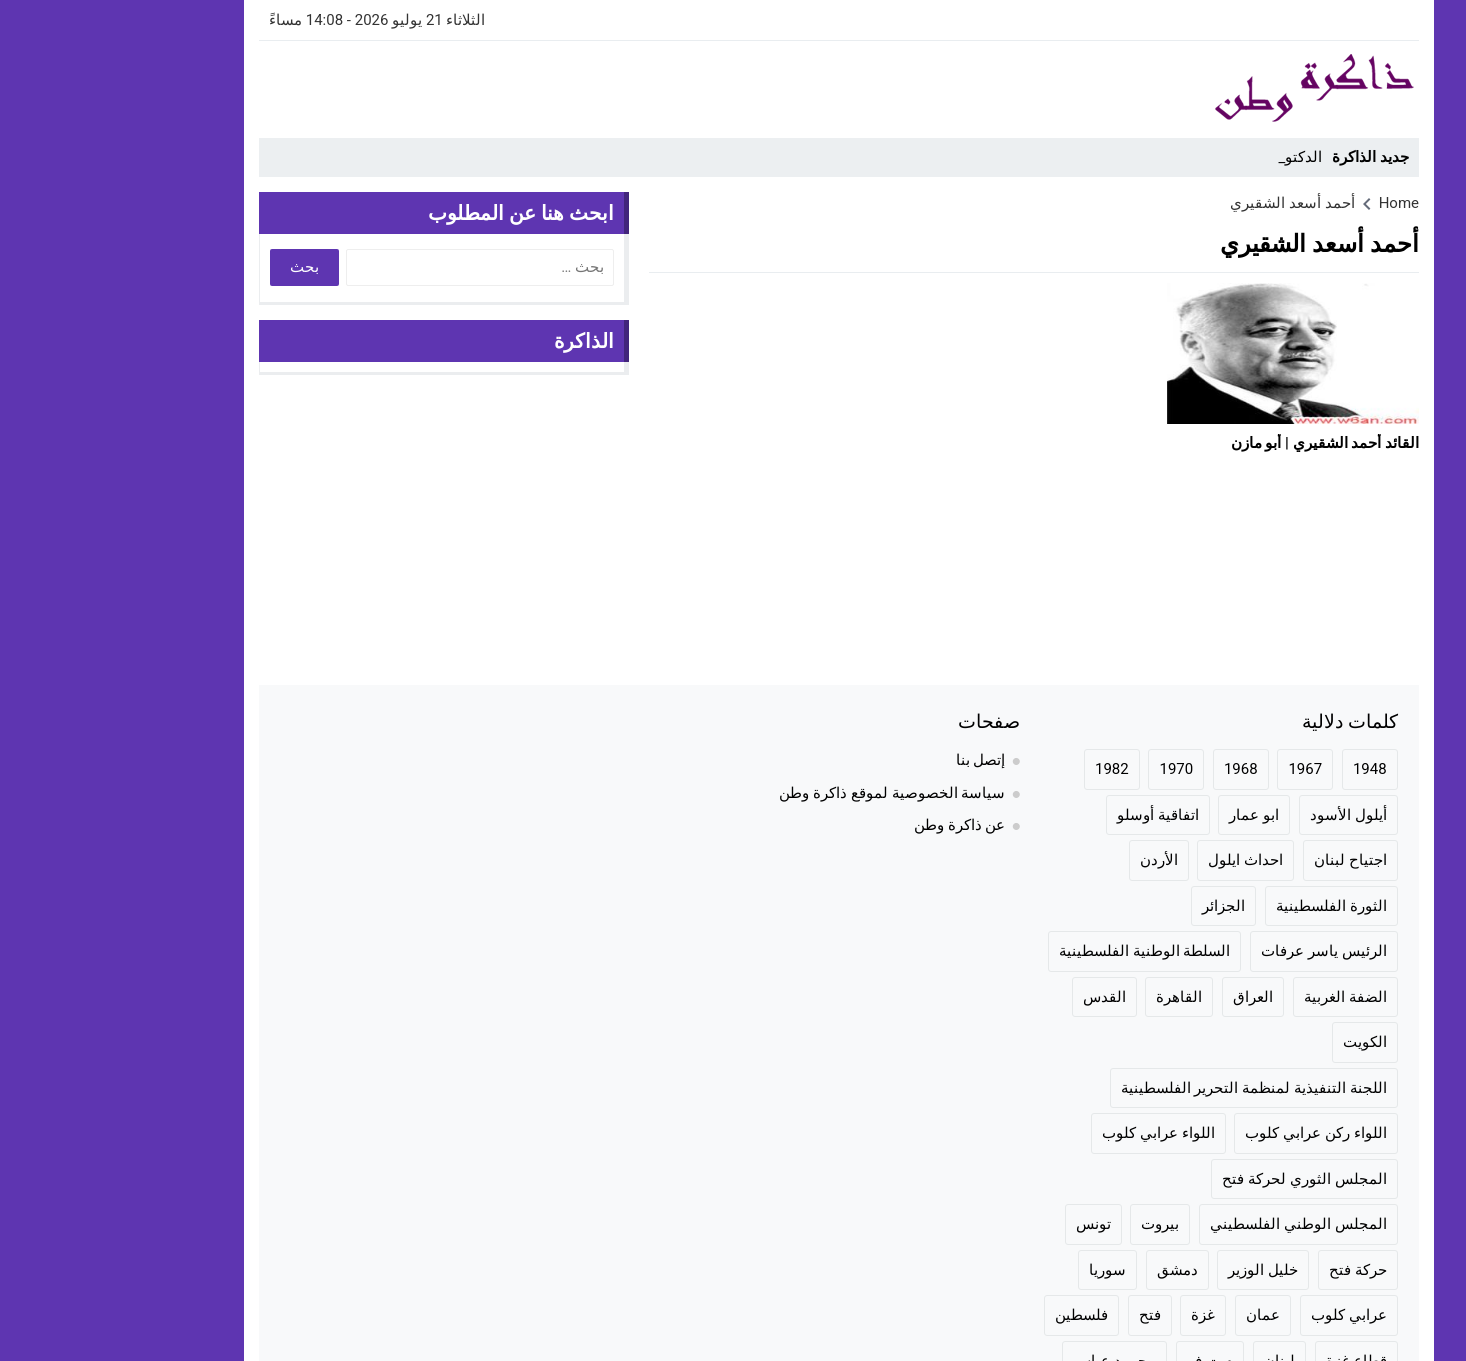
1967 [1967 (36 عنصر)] (1199, 769)
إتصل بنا (875, 760)
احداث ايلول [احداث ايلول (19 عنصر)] (1139, 860)
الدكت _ (1192, 157)
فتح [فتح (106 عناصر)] (1044, 1315)
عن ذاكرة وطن (853, 825)
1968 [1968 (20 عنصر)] (1135, 769)
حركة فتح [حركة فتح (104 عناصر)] (1252, 1270)
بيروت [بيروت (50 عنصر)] (1054, 1224)
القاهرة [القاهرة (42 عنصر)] (1073, 997)
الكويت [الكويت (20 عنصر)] (1259, 1042)
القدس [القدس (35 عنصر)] (998, 997)
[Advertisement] (517, 86)
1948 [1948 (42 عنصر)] (1264, 769)
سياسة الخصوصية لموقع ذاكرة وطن (786, 793)
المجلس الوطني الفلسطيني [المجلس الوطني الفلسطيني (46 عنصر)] (1192, 1224)
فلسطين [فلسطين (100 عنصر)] (975, 1315)
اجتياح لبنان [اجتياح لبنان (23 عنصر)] (1244, 860)
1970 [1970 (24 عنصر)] (1070, 769)
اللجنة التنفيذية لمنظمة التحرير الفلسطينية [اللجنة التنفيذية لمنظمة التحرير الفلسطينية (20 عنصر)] (1148, 1088)
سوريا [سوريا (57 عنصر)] (1001, 1270)
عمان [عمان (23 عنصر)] (1157, 1315)
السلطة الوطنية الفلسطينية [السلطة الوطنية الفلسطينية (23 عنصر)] (1038, 951)
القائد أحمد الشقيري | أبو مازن (1219, 443)
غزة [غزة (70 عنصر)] (1097, 1315)
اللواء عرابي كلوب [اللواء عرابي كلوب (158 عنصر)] (1052, 1133)
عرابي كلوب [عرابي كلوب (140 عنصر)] (1243, 1315)
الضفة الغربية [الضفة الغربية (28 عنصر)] (1239, 997)
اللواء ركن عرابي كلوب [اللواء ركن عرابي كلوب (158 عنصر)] (1209, 1133)
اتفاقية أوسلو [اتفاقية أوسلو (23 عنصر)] (1052, 815)
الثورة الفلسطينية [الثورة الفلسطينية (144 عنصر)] (1225, 906)
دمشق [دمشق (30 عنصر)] (1071, 1270)
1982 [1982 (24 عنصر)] (1006, 769)
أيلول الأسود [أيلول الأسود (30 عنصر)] (1242, 815)
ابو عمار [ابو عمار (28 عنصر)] (1148, 815)
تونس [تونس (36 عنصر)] (987, 1224)
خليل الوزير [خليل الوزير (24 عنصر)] (1157, 1270)
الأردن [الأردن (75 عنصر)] (1053, 860)
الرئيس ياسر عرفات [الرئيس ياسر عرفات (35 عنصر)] (1217, 951)
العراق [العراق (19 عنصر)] (1147, 997)
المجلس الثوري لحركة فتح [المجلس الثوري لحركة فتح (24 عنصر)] (1198, 1179)
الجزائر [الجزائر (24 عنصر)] (1117, 906)
